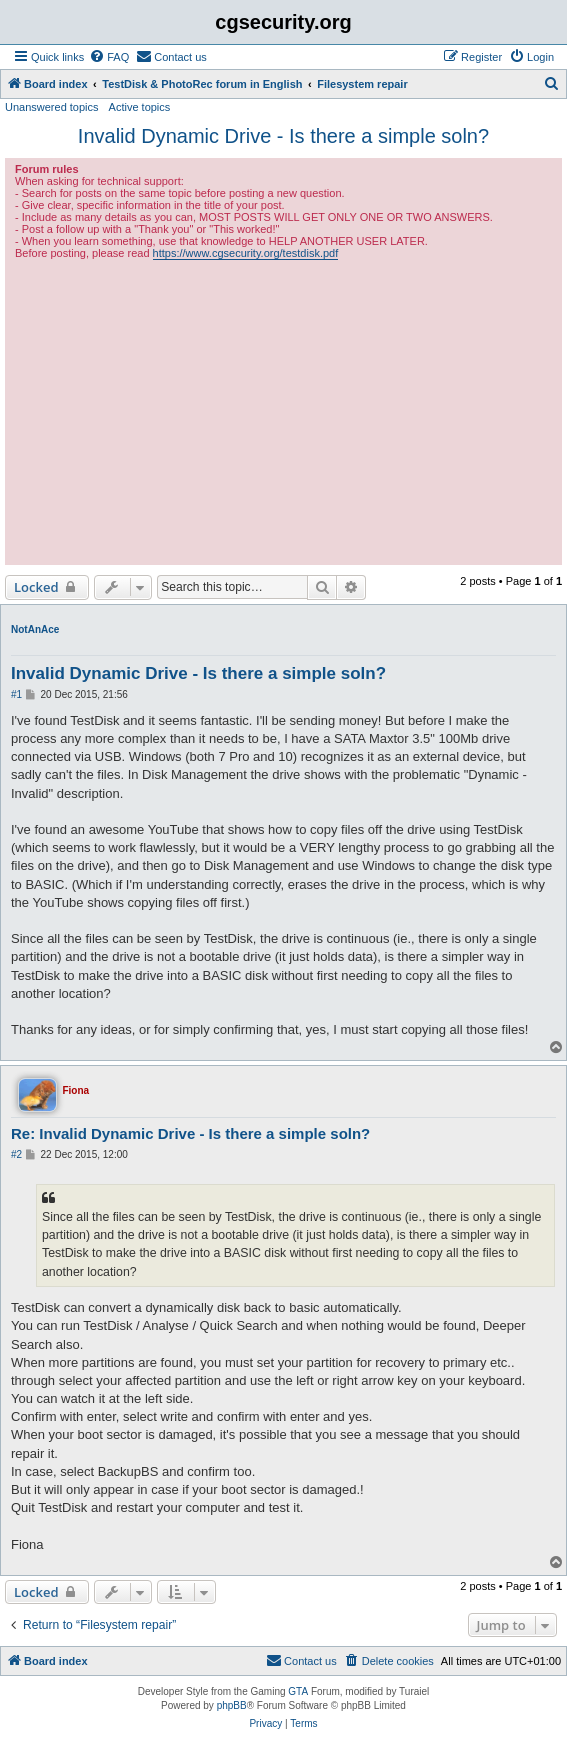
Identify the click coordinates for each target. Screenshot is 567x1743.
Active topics (140, 107)
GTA (298, 1691)
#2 (16, 1154)
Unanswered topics (52, 107)
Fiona (75, 1090)
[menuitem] (109, 57)
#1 (16, 694)
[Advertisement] (283, 410)
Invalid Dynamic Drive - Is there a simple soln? (283, 136)
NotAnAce (35, 629)
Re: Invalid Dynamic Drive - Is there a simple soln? (190, 1133)
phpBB (232, 1705)
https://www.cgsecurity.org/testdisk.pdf (246, 253)
